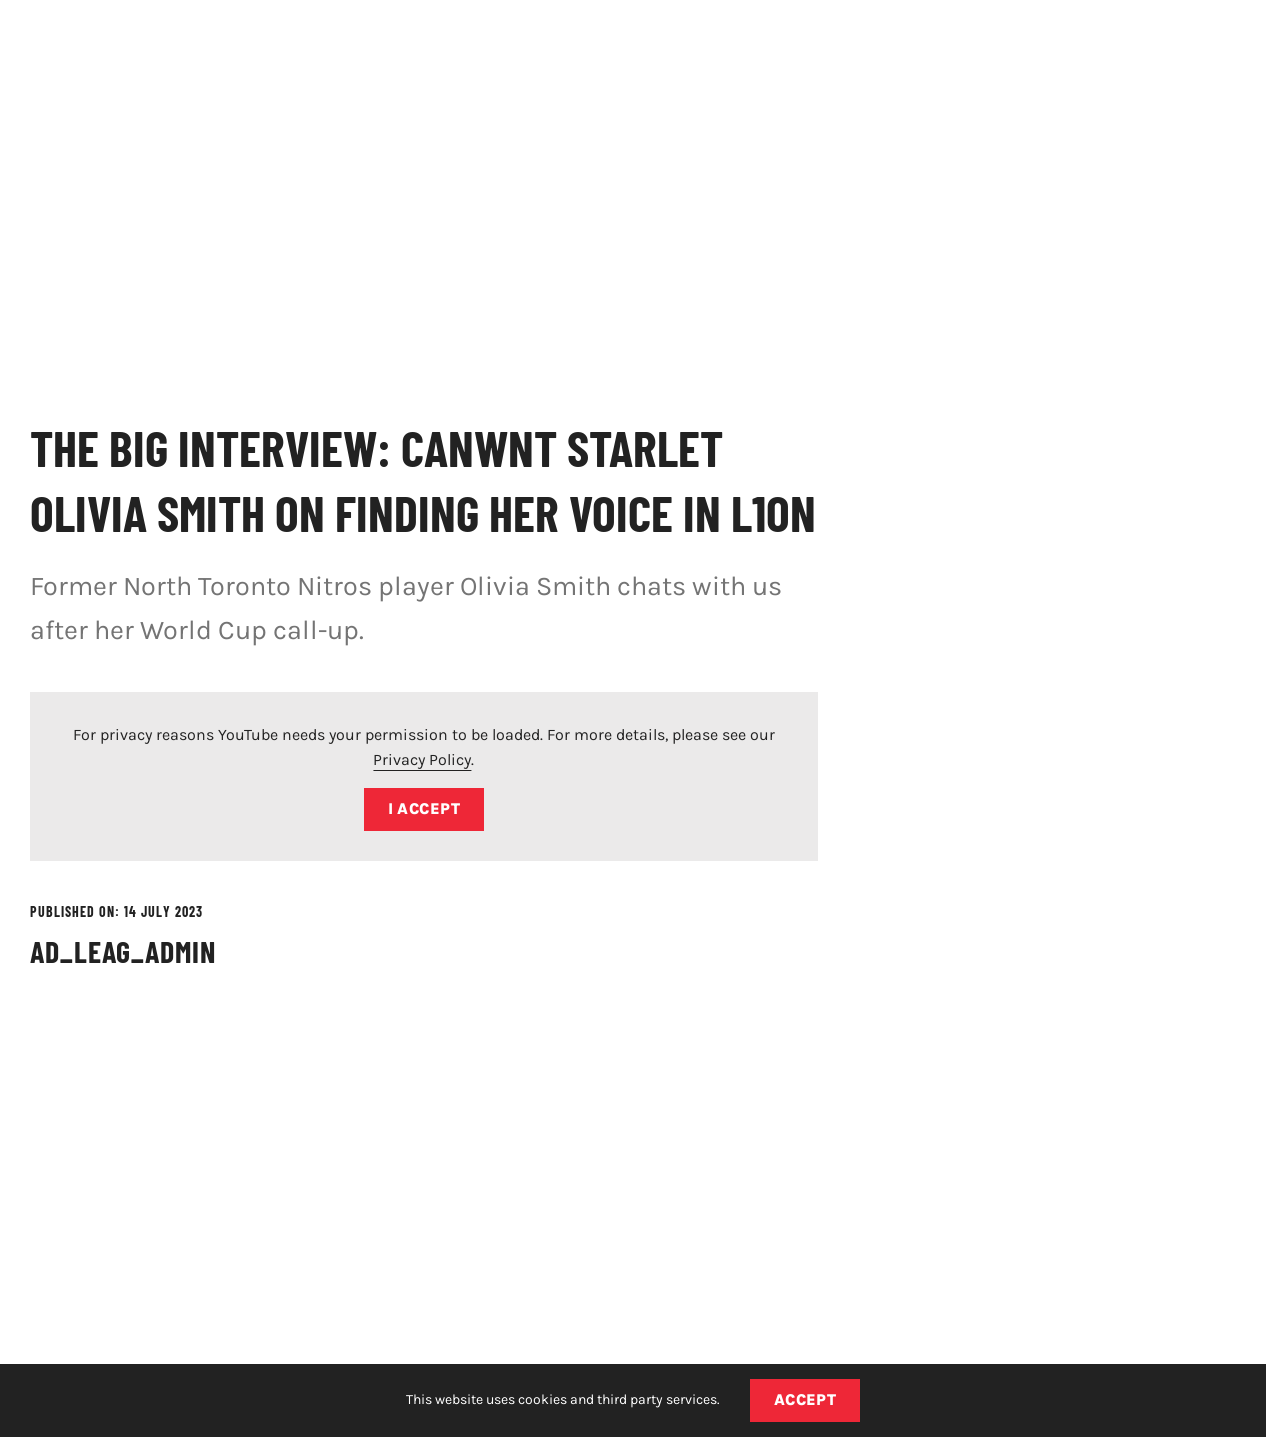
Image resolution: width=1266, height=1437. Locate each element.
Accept (805, 1399)
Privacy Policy (422, 759)
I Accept (424, 808)
